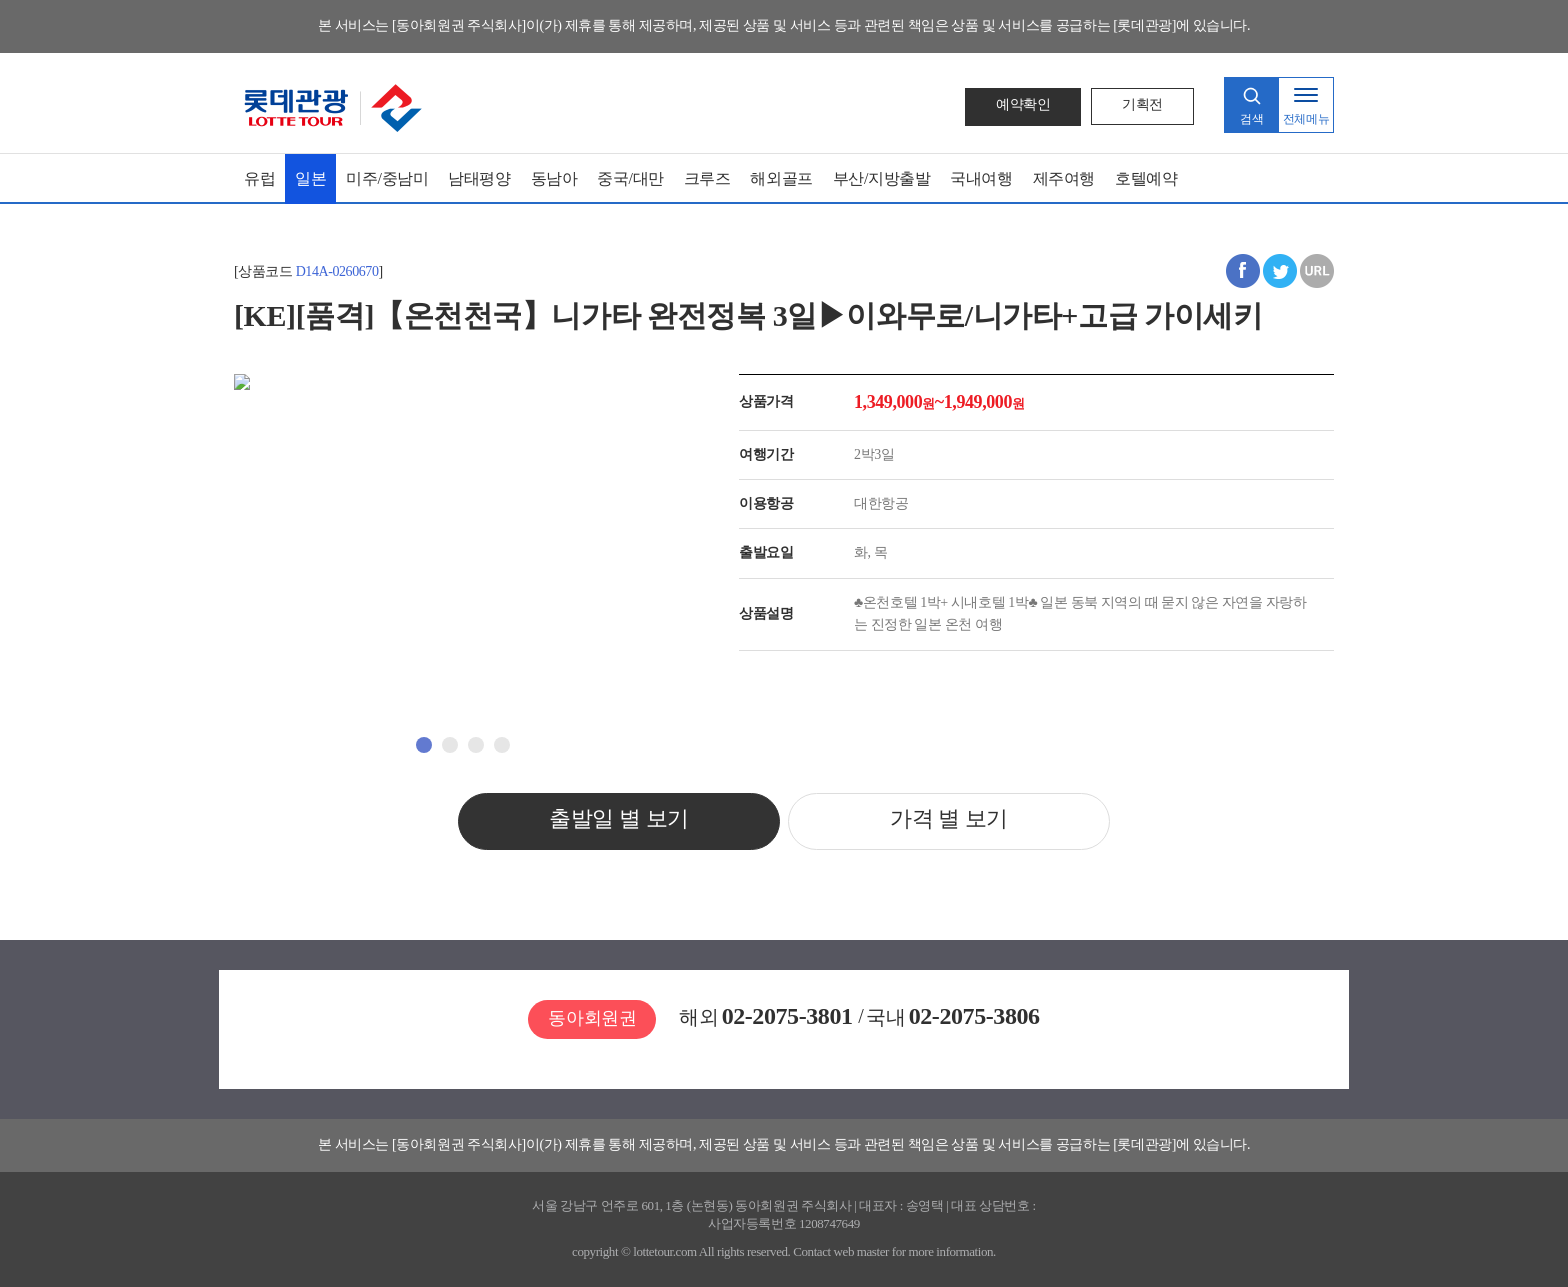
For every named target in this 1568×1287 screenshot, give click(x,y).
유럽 (259, 178)
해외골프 (781, 178)
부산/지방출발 (882, 178)
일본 (310, 178)
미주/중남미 (387, 178)
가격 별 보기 (949, 817)
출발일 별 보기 (619, 817)
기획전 (1142, 104)
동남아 (554, 178)
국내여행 (981, 178)
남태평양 (479, 178)
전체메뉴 (1306, 119)
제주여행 (1064, 178)
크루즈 (707, 178)
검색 (1251, 119)
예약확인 (1023, 104)
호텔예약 (1146, 178)
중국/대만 (630, 178)
